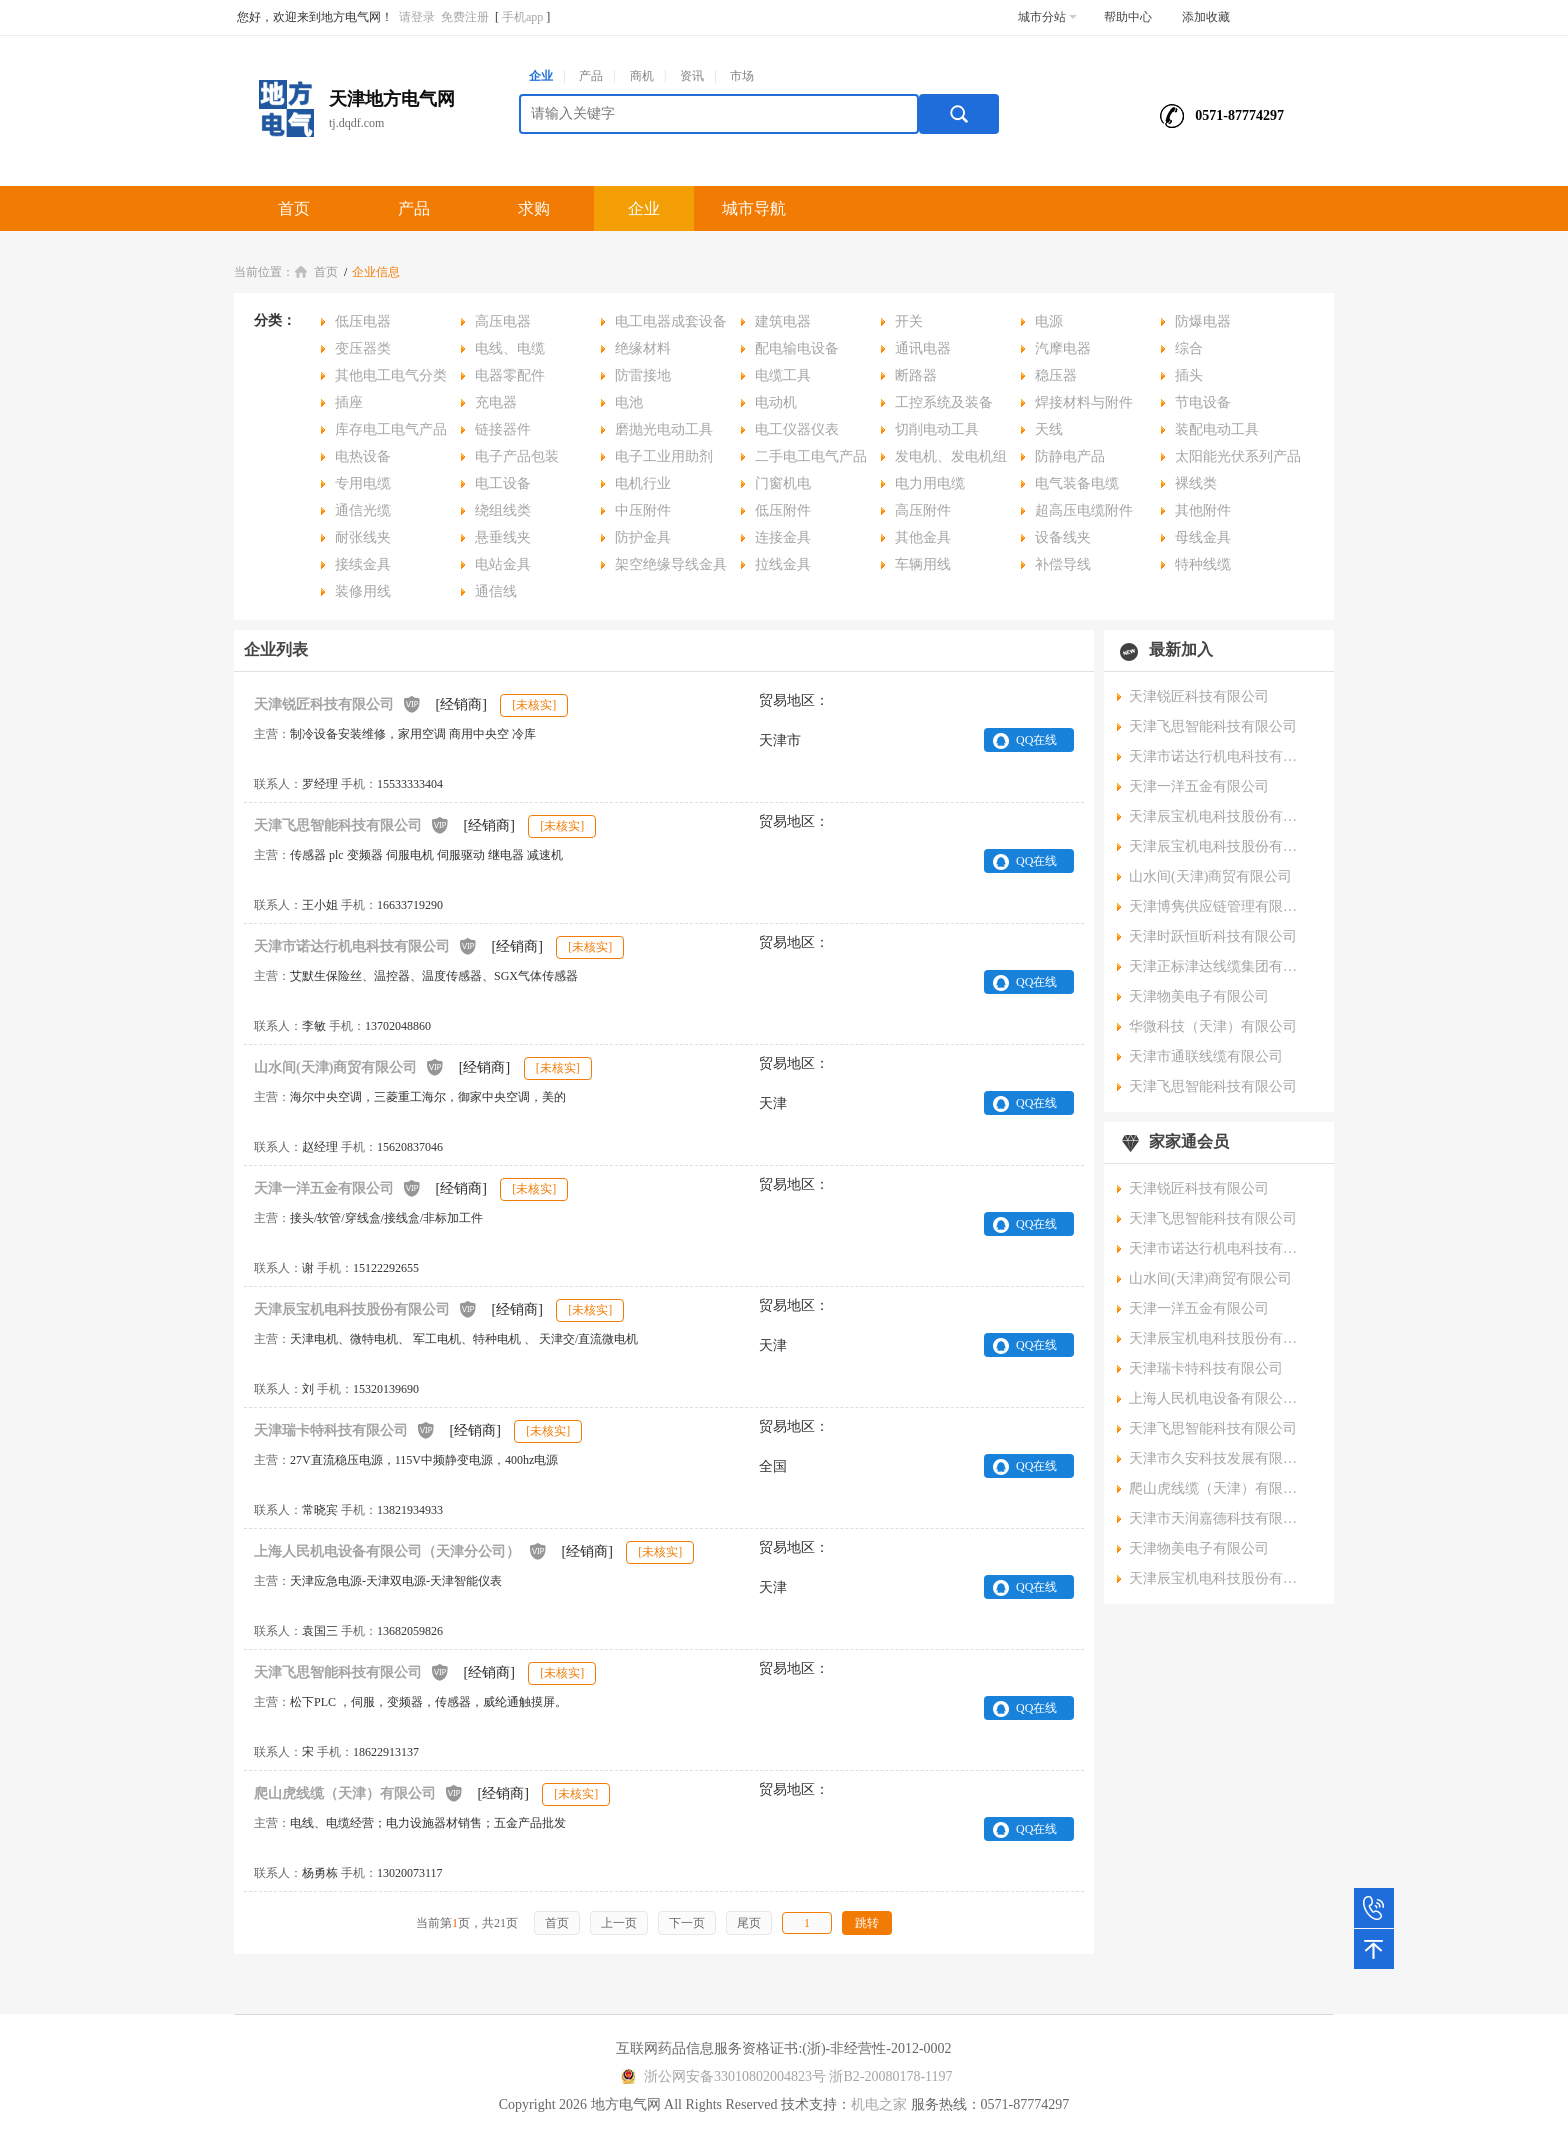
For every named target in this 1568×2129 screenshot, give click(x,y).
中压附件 (643, 510)
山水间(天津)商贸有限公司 (349, 1066)
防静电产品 (1070, 456)
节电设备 (1203, 402)
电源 (1049, 321)
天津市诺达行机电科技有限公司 (366, 945)
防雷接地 (643, 375)
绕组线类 (503, 510)
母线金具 (1203, 537)
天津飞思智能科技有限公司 (352, 824)
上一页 (619, 1923)
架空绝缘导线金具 (671, 564)
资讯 (692, 76)
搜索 (959, 114)
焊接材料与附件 (1084, 402)
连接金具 (783, 537)
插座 (349, 402)
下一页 (687, 1923)
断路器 (916, 375)
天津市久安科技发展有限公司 (1219, 1458)
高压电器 (503, 321)
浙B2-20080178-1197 (890, 2076)
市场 (742, 76)
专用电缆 (363, 483)
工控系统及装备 (944, 402)
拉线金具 (783, 564)
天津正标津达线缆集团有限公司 (1219, 966)
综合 (1189, 348)
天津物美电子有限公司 (1199, 996)
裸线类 (1196, 483)
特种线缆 (1203, 564)
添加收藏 (1206, 17)
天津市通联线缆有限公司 (1206, 1056)
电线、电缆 (510, 348)
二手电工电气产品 (811, 456)
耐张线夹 (363, 537)
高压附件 (923, 510)
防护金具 (643, 537)
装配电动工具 (1217, 429)
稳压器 (1056, 375)
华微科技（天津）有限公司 (1213, 1026)
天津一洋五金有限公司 (338, 1187)
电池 (629, 402)
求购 (534, 208)
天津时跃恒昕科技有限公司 (1213, 936)
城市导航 (754, 208)
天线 (1049, 429)
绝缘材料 (643, 348)
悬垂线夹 (503, 537)
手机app (522, 17)
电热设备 (363, 456)
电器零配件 (510, 375)
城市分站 (1047, 17)
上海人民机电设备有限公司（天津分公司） (401, 1550)
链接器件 (503, 429)
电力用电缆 (930, 483)
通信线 (496, 591)
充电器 (496, 402)
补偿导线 (1063, 564)
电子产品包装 (517, 456)
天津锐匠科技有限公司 (338, 703)
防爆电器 (1203, 321)
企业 (541, 76)
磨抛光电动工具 (664, 429)
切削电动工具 (937, 429)
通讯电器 (923, 348)
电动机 (776, 402)
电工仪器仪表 (797, 429)
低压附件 (783, 510)
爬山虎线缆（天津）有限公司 (359, 1792)
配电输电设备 (797, 348)
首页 (294, 208)
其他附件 (1203, 510)
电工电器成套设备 (671, 321)
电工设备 (503, 483)
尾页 (749, 1923)
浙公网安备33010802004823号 (720, 2076)
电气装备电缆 (1077, 483)
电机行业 (643, 483)
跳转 (867, 1923)
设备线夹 (1063, 537)
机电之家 (879, 2104)
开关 (909, 321)
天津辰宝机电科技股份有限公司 (366, 1308)
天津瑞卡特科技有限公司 (345, 1429)
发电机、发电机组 (951, 456)
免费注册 (465, 17)
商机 (642, 76)
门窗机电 (783, 483)
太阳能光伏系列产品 (1238, 456)
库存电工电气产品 (391, 429)
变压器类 (363, 348)
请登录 (417, 17)
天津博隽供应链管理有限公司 (1219, 906)
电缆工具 (783, 375)
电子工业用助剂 (664, 456)
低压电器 (363, 321)
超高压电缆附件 (1084, 510)
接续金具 (363, 564)
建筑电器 (783, 321)
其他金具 (923, 537)
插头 (1189, 375)
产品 (591, 76)
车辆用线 (923, 564)
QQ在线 (1036, 740)
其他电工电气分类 (391, 375)
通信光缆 (363, 510)
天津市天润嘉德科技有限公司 (1219, 1518)
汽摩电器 (1063, 348)
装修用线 (363, 591)
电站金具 (503, 564)
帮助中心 (1128, 17)
